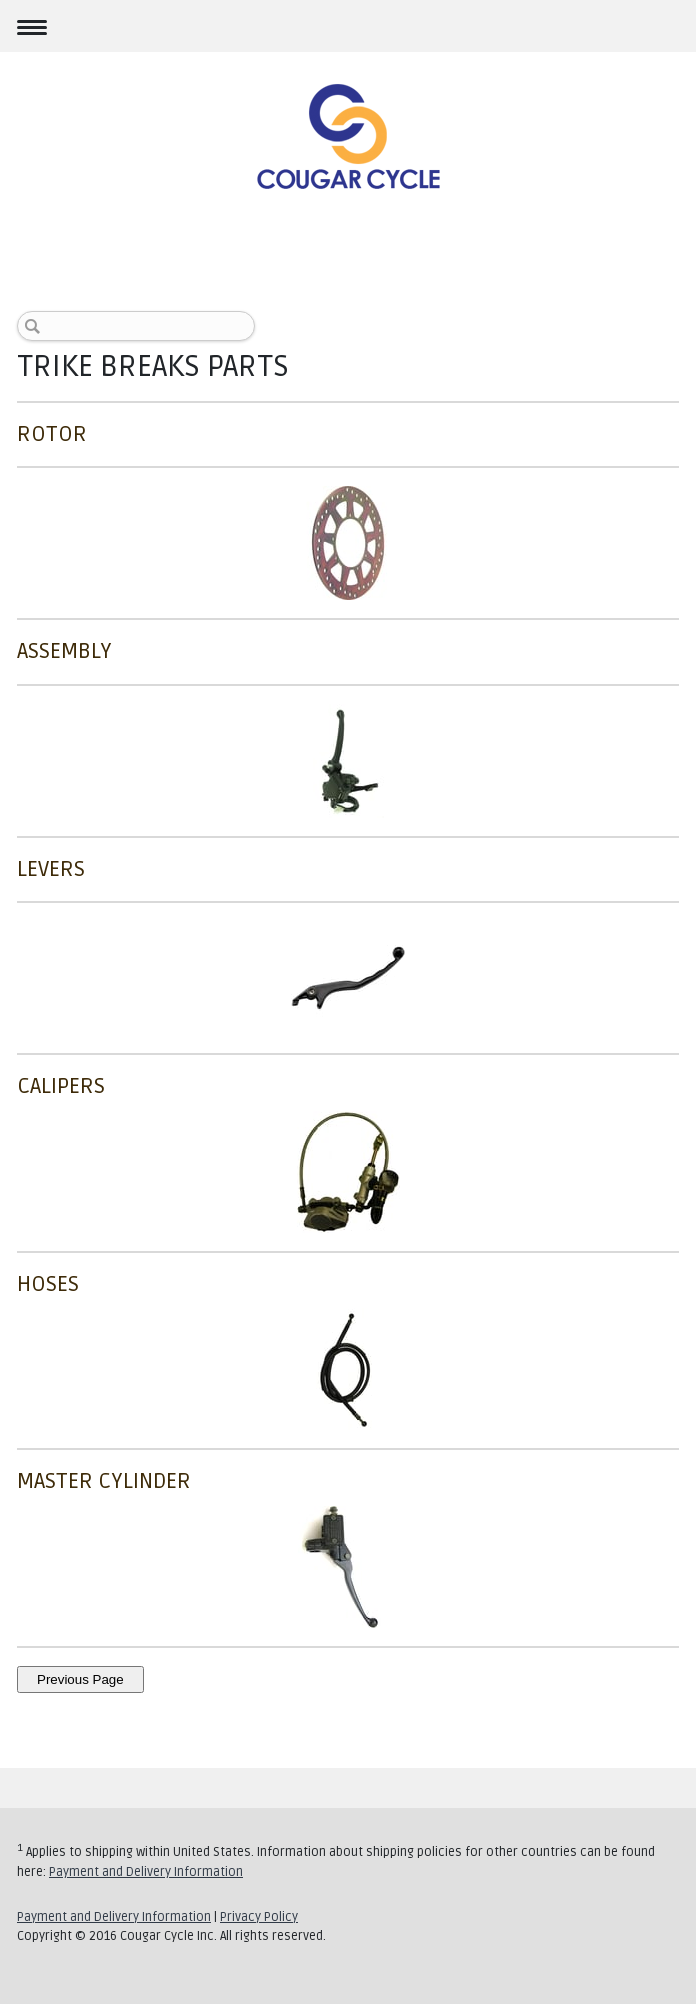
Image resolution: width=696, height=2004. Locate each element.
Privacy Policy (259, 1917)
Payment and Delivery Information (146, 1872)
